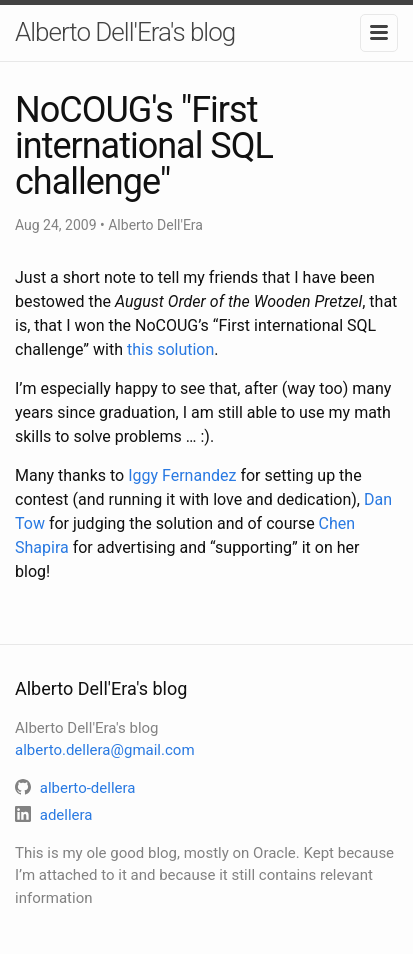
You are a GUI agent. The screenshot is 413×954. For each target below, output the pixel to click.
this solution (170, 349)
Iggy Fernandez (182, 475)
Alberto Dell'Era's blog (125, 32)
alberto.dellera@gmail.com (105, 750)
